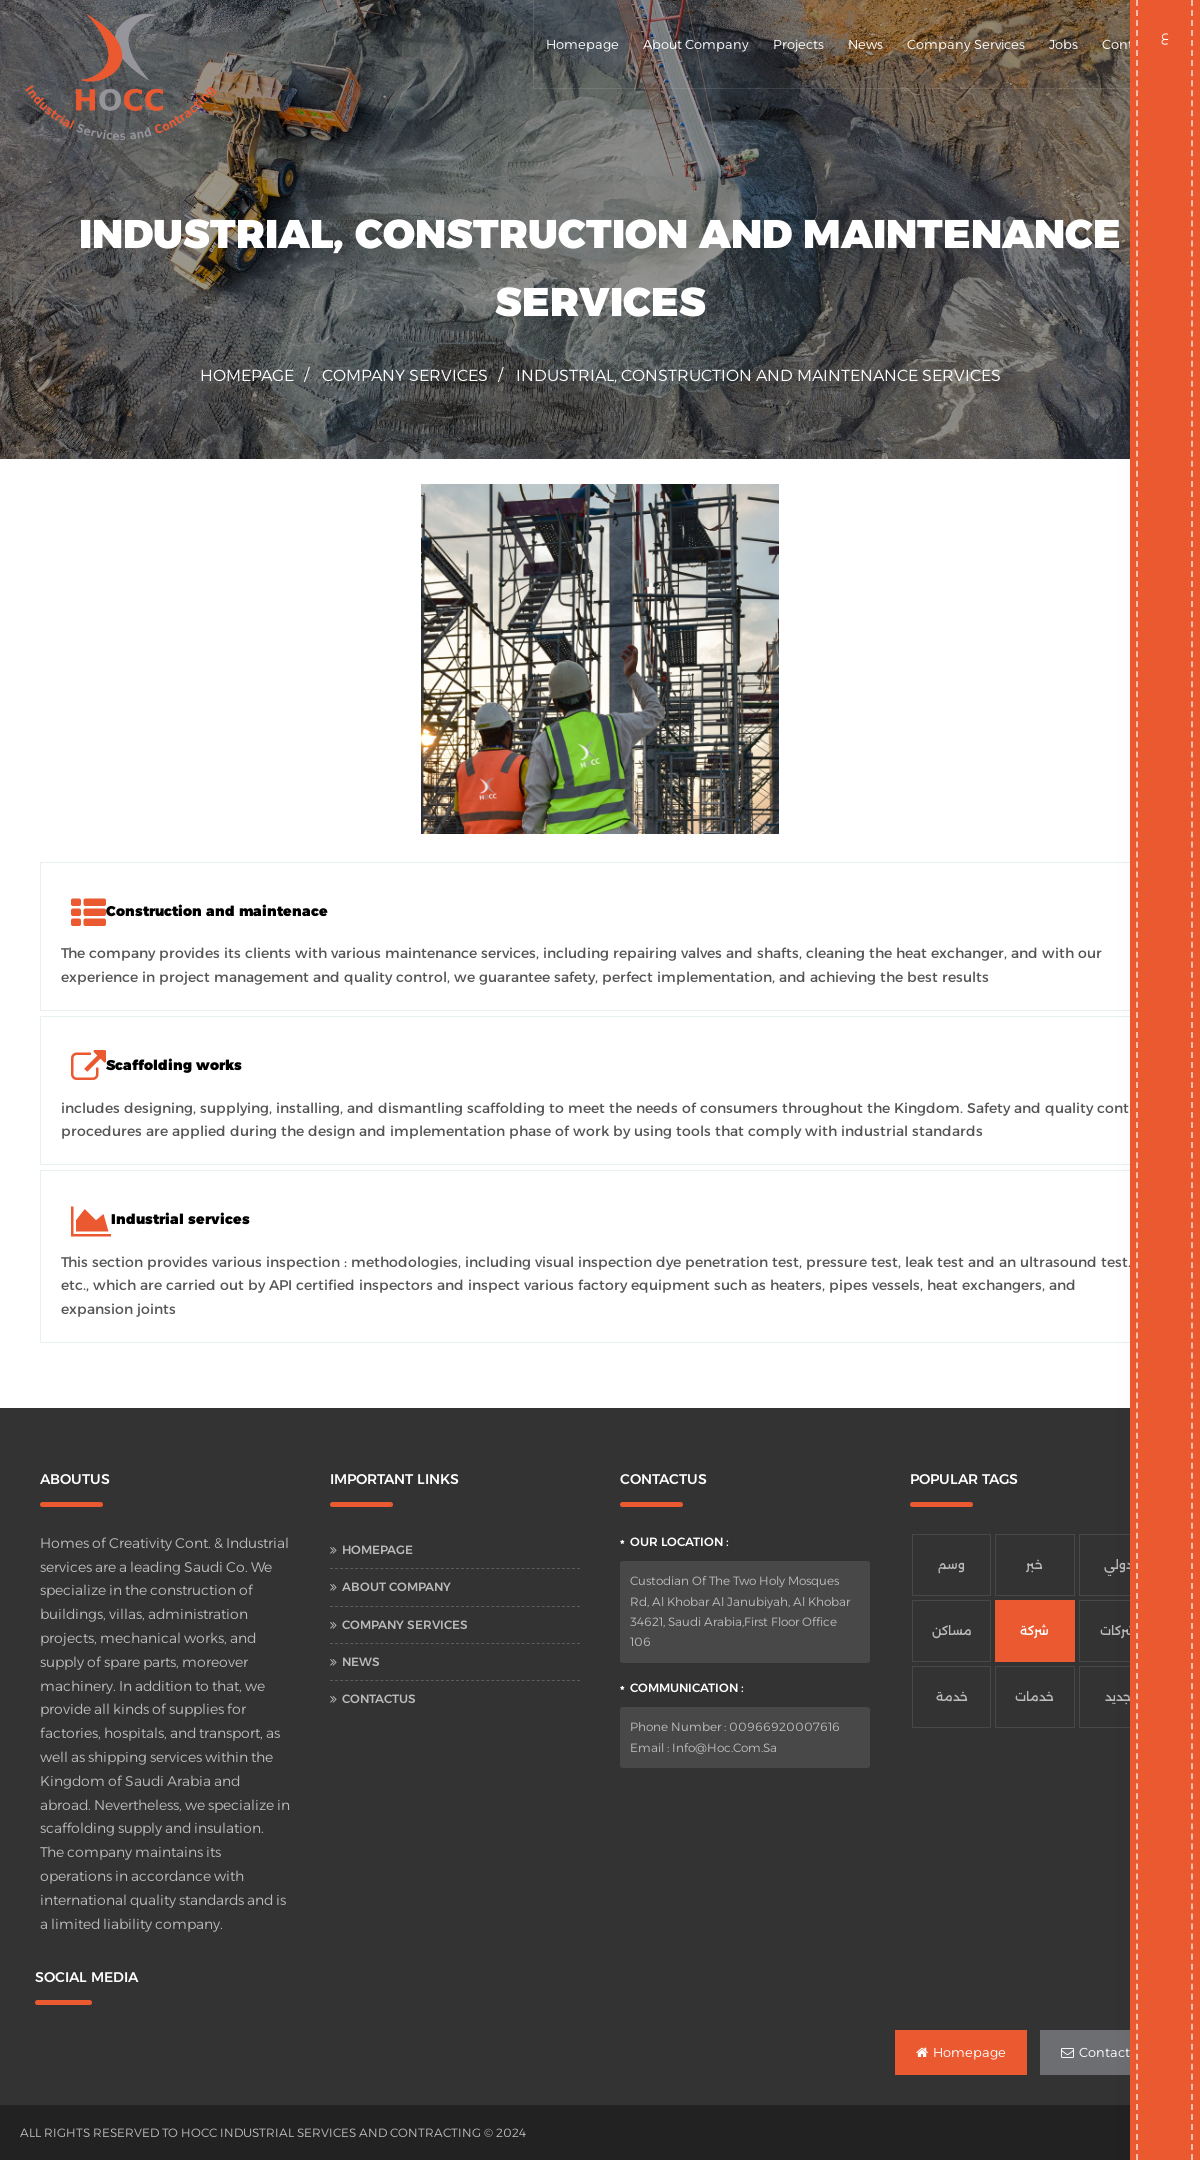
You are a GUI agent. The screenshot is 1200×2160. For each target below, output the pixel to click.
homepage (247, 375)
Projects (798, 44)
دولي (1118, 1564)
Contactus (379, 1698)
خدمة (952, 1696)
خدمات (1034, 1696)
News (865, 44)
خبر (1034, 1564)
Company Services (966, 44)
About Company (696, 44)
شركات (1118, 1630)
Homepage (582, 44)
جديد (1118, 1696)
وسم (951, 1564)
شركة (1034, 1630)
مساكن (952, 1630)
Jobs (1063, 44)
